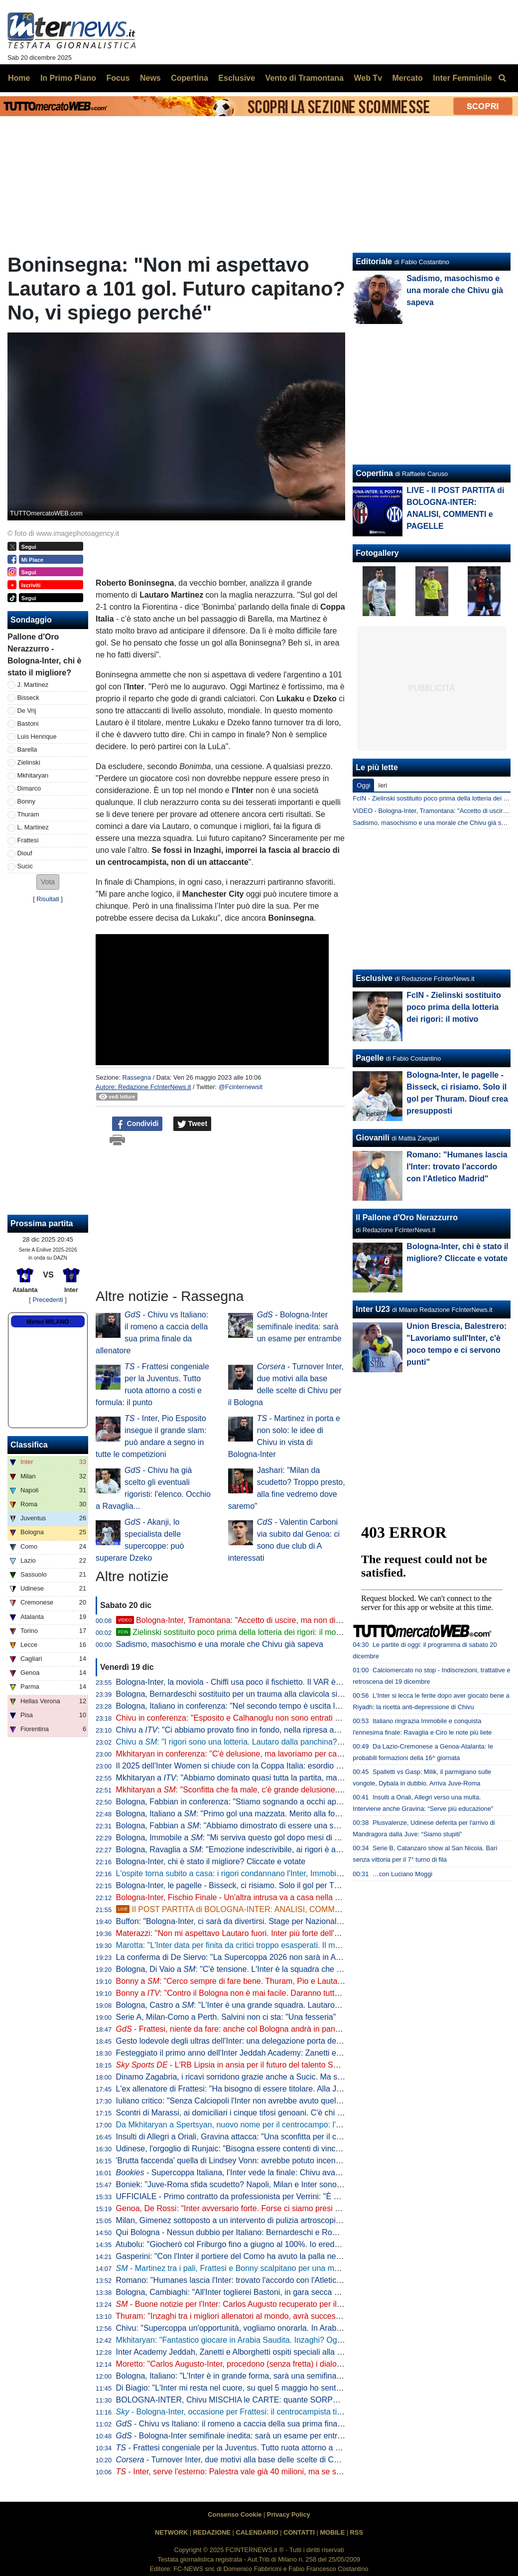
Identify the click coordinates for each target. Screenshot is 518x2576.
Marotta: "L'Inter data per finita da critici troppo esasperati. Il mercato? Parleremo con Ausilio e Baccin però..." (309, 1945)
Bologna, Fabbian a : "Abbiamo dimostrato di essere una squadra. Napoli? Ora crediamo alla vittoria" (300, 1825)
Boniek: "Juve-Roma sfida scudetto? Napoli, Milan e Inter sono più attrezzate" (252, 2184)
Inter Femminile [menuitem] (462, 78)
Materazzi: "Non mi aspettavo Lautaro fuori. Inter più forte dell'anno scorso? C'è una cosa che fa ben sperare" (309, 1933)
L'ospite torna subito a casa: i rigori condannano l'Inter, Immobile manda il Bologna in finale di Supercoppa (303, 1873)
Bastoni (28, 723)
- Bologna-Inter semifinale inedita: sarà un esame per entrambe (299, 1326)
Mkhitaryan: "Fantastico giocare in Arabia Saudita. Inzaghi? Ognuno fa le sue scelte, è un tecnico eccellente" (307, 2340)
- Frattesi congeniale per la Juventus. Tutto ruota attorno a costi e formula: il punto (266, 2447)
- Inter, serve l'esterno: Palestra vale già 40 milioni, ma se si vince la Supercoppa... (267, 2471)
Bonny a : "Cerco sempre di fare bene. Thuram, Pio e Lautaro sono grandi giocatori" (270, 1981)
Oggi (363, 785)
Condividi (137, 1124)
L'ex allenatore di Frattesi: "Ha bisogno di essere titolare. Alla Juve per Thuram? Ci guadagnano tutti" (293, 2089)
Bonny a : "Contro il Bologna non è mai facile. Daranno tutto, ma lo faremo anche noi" (272, 1993)
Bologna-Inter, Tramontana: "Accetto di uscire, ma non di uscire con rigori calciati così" (278, 1620)
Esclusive (374, 978)
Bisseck (28, 697)
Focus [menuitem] (118, 78)
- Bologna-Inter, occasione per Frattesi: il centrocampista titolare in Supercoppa (263, 2412)
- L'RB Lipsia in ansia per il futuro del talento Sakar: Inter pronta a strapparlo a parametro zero (308, 2065)
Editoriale (374, 261)
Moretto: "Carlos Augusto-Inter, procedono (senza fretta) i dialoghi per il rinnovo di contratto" (278, 2364)
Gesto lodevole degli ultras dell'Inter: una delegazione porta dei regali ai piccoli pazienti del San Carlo (294, 2041)
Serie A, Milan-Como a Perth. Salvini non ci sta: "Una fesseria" (226, 2017)
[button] (47, 882)
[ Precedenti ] (47, 1299)
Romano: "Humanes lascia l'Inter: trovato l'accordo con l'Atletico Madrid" (243, 2280)
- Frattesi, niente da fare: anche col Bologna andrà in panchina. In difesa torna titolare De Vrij (288, 2029)
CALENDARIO (257, 2532)
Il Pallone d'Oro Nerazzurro (407, 1217)
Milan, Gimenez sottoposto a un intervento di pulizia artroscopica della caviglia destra (266, 2220)
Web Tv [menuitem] (368, 78)
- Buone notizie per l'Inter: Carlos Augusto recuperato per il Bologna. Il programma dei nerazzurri (293, 2304)
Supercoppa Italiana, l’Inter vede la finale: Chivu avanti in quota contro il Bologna (276, 2172)
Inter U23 (372, 1309)
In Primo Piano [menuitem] (68, 78)
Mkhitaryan (33, 775)
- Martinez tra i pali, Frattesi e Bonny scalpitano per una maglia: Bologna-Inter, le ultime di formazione (301, 2268)
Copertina (374, 473)
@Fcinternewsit (240, 1087)
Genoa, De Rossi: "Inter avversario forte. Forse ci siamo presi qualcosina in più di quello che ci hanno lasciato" (311, 2208)
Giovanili (372, 1137)
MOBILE (332, 2532)
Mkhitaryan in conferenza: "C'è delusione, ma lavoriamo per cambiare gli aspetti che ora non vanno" (292, 1754)
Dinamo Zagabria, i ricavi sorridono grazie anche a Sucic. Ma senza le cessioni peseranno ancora (297, 2077)
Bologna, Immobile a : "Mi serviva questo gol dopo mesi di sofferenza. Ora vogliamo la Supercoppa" (298, 1837)
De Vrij (26, 710)
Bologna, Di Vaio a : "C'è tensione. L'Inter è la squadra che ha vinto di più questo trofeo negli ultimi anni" (305, 1969)
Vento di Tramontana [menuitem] (304, 78)
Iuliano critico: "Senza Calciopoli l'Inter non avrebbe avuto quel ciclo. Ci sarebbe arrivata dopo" (282, 2100)
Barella (27, 749)
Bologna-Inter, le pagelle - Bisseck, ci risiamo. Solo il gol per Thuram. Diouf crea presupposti (278, 1885)
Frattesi (28, 840)
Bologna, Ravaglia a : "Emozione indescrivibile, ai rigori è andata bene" (247, 1849)
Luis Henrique (37, 736)
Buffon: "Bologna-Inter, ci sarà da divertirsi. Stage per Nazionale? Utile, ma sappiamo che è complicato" (298, 1921)
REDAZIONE (212, 2532)
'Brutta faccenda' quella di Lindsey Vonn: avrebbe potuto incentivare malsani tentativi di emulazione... (294, 2160)
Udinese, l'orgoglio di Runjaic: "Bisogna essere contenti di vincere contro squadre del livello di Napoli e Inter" (307, 2148)
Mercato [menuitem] (407, 78)
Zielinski (28, 762)
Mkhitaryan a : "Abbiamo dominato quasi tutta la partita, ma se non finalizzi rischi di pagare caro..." (295, 1777)
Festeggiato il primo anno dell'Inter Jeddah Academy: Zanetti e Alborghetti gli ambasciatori (275, 2053)
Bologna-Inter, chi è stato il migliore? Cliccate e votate (211, 1861)
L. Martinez (33, 827)
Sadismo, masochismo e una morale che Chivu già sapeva (219, 1644)
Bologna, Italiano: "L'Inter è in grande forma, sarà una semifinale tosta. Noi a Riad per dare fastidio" (291, 2376)
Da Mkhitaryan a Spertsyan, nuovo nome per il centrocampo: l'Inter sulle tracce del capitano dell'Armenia (301, 2124)
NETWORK (171, 2532)
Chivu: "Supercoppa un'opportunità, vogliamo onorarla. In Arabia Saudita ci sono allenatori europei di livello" (306, 2328)
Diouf (24, 853)
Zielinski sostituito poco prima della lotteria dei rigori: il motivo (232, 1632)
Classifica (29, 1445)
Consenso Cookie (234, 2514)
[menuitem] (502, 78)
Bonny (26, 801)
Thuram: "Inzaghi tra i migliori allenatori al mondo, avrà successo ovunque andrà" (259, 2316)
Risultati (47, 899)
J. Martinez (33, 684)
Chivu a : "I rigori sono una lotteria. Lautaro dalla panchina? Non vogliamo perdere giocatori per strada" (303, 1742)
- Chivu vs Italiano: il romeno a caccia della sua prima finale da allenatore (254, 2423)
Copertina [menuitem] (189, 78)
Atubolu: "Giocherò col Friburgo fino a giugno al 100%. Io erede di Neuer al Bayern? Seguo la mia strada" (302, 2244)
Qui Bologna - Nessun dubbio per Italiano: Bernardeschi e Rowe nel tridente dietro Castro (274, 2232)
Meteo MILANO (47, 1321)
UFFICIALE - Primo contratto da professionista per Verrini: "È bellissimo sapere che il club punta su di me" (303, 2196)
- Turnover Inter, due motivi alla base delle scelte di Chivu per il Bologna (257, 2459)
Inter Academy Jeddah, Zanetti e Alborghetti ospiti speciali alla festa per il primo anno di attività (283, 2352)
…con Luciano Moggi (402, 1874)
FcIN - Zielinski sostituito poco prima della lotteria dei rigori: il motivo (453, 1007)
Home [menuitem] (19, 78)
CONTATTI (299, 2532)
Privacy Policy (288, 2514)
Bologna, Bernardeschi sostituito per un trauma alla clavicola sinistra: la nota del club (265, 1694)
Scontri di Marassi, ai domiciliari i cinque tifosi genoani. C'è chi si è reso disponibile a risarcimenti (286, 2112)
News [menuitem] (150, 78)
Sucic (25, 866)
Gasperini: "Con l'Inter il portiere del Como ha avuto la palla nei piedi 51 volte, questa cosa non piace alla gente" (313, 2256)
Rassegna (136, 1077)
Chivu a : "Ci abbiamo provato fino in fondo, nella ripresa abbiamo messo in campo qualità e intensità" (302, 1730)
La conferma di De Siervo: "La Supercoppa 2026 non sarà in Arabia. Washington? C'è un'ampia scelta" (297, 1957)
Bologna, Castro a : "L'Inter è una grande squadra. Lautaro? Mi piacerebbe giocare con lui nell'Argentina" (307, 2005)
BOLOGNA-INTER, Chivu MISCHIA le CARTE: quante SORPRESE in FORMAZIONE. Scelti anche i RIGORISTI (314, 2400)
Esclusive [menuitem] (236, 78)
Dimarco (29, 788)
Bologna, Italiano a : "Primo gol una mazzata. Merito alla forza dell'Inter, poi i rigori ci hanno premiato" (300, 1813)
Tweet (192, 1124)
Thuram (28, 814)
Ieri (382, 785)
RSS (356, 2532)
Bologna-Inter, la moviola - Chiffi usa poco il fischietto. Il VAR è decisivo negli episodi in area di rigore (293, 1682)
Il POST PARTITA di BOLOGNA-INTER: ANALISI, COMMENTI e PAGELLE (256, 1909)
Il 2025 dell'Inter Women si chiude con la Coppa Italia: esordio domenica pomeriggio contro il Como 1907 (301, 1766)
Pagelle (370, 1058)
